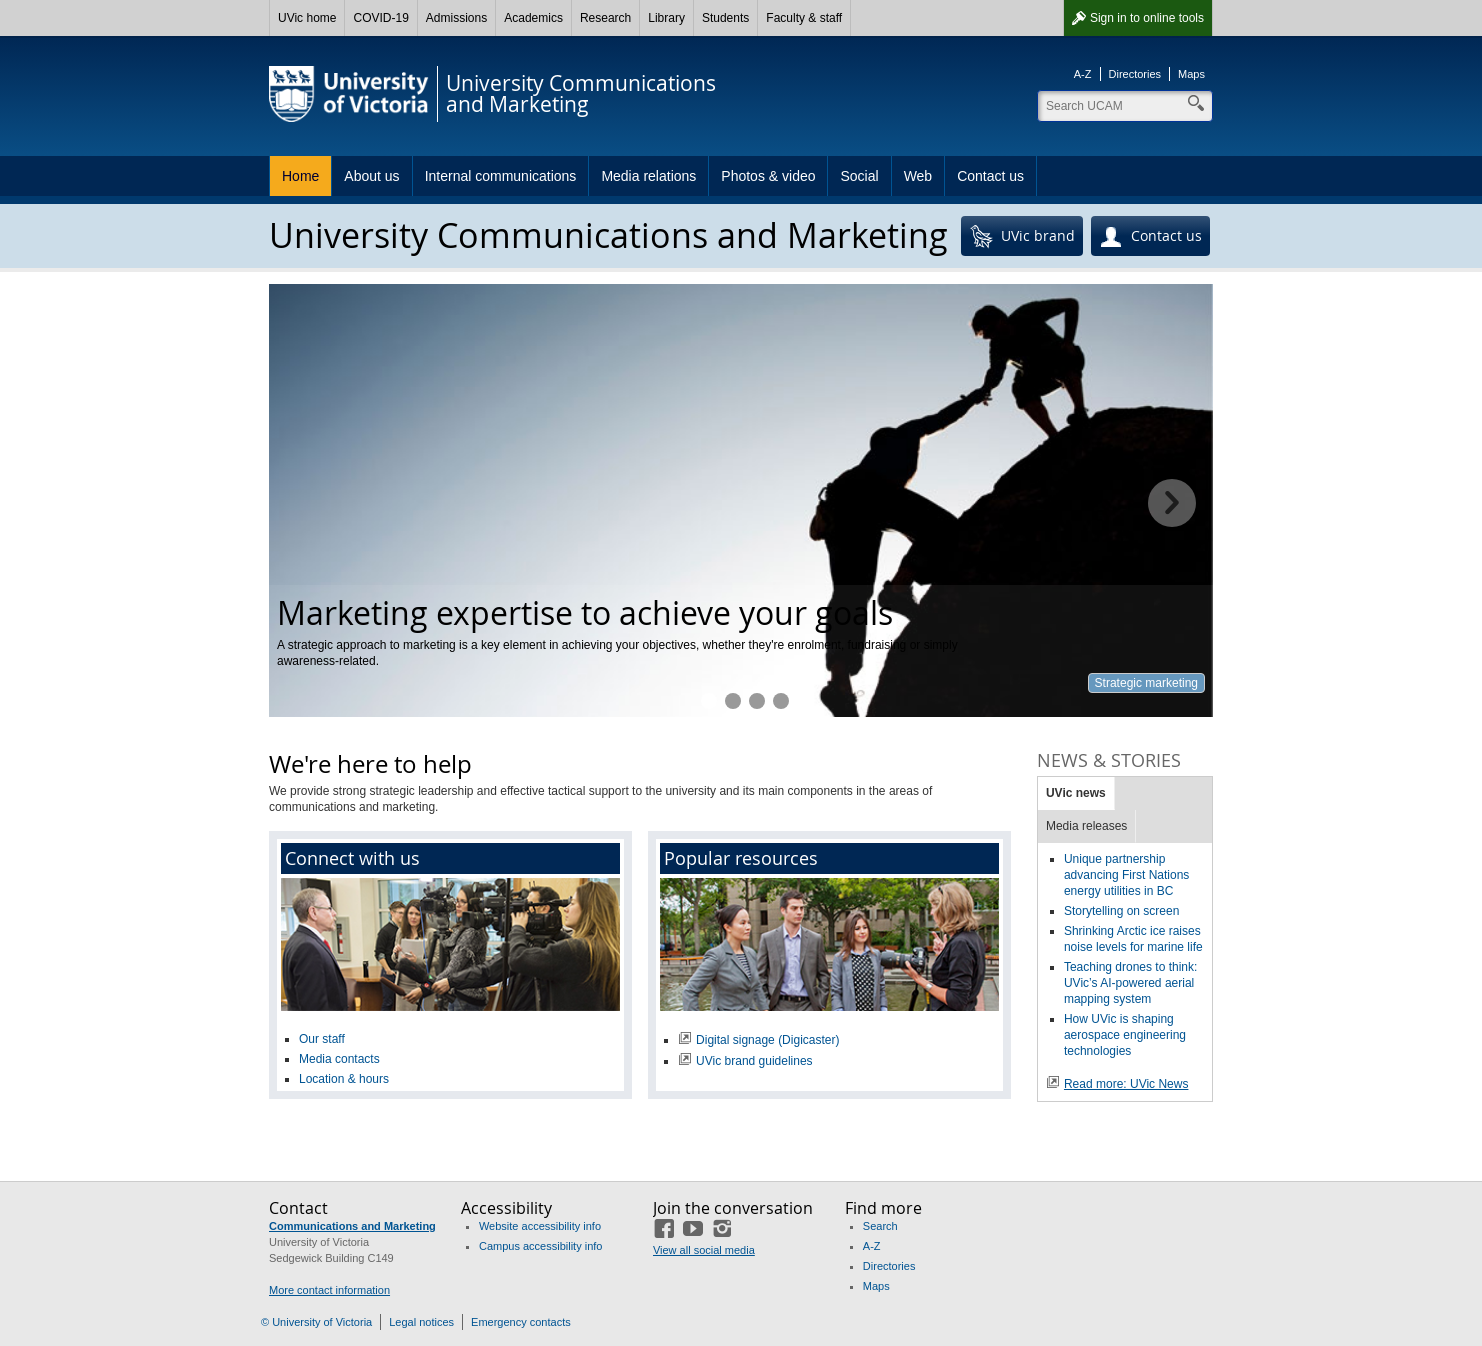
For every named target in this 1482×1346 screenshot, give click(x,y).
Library (666, 18)
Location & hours (344, 1079)
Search (880, 1226)
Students (725, 18)
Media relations (648, 176)
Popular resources (741, 858)
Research (605, 18)
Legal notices (421, 1322)
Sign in (1147, 18)
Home (300, 176)
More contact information (329, 1290)
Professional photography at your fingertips (781, 701)
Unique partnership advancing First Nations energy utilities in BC (1126, 875)
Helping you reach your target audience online (733, 701)
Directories (1135, 74)
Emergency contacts (521, 1322)
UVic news (1076, 793)
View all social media (704, 1250)
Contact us (990, 176)
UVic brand (1022, 237)
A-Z (1083, 74)
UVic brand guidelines (754, 1061)
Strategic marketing (1146, 683)
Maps (1191, 74)
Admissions (456, 18)
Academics (533, 18)
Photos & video (768, 176)
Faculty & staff (804, 18)
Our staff (322, 1039)
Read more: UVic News (1126, 1084)
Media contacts (339, 1059)
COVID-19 (380, 18)
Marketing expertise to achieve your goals (709, 701)
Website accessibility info (540, 1226)
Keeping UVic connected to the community (757, 701)
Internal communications (501, 176)
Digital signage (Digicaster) (767, 1040)
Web (918, 176)
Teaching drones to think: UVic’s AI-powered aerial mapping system (1130, 983)
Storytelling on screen (1121, 911)
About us (371, 176)
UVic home (307, 18)
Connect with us (352, 858)
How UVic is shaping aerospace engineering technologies (1125, 1035)
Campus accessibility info (541, 1246)
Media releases (1086, 826)
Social (859, 176)
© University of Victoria (316, 1322)
